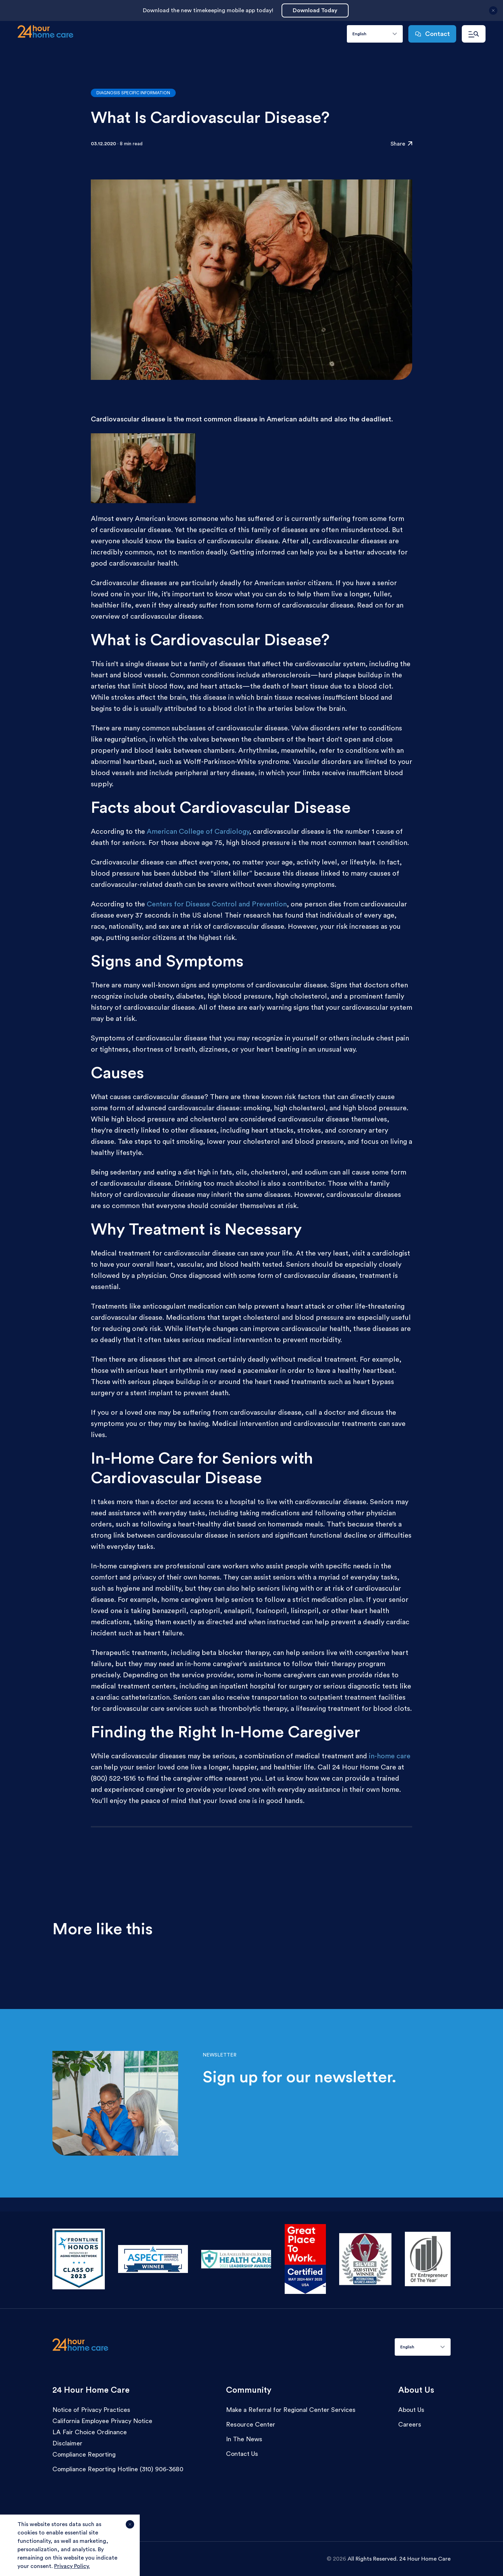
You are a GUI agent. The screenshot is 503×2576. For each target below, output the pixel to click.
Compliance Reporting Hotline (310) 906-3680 (117, 2469)
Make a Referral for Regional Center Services (291, 2410)
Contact (432, 33)
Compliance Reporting (84, 2454)
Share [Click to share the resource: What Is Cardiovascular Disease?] (401, 144)
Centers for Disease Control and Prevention (217, 904)
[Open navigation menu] (474, 34)
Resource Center (250, 2424)
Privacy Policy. (72, 2566)
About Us (411, 2410)
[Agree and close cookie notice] (130, 2527)
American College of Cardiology (198, 831)
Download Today (315, 10)
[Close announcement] (493, 13)
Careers (409, 2424)
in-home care (389, 1756)
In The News (244, 2439)
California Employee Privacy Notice (102, 2421)
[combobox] (375, 34)
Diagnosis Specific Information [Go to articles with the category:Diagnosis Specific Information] (133, 93)
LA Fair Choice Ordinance (89, 2432)
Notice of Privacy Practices (91, 2410)
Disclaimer (67, 2443)
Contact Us (242, 2454)
